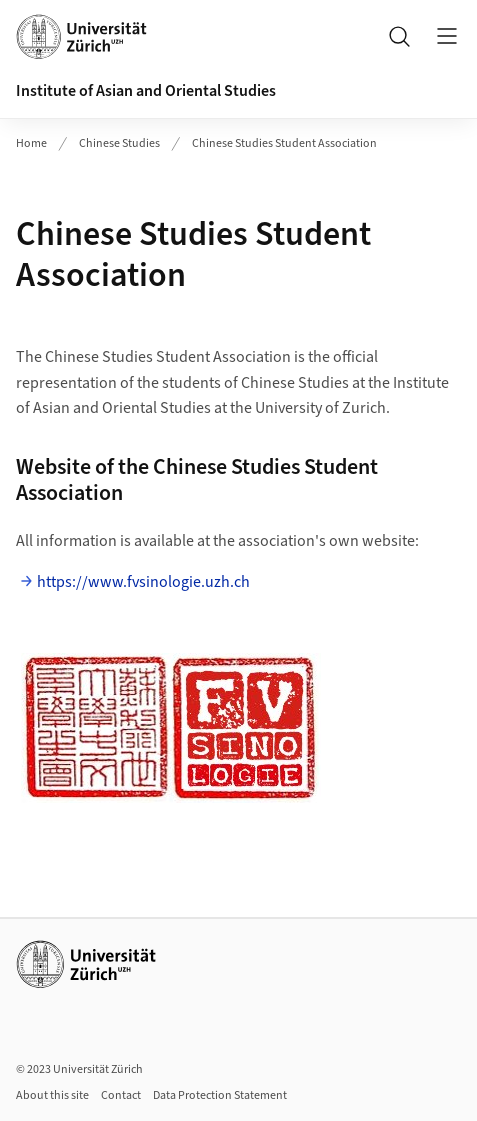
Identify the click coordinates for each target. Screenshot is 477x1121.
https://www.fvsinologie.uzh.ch (143, 582)
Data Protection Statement (220, 1095)
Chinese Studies (119, 143)
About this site (52, 1095)
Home (31, 143)
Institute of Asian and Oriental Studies (146, 91)
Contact (121, 1095)
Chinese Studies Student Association (284, 143)
